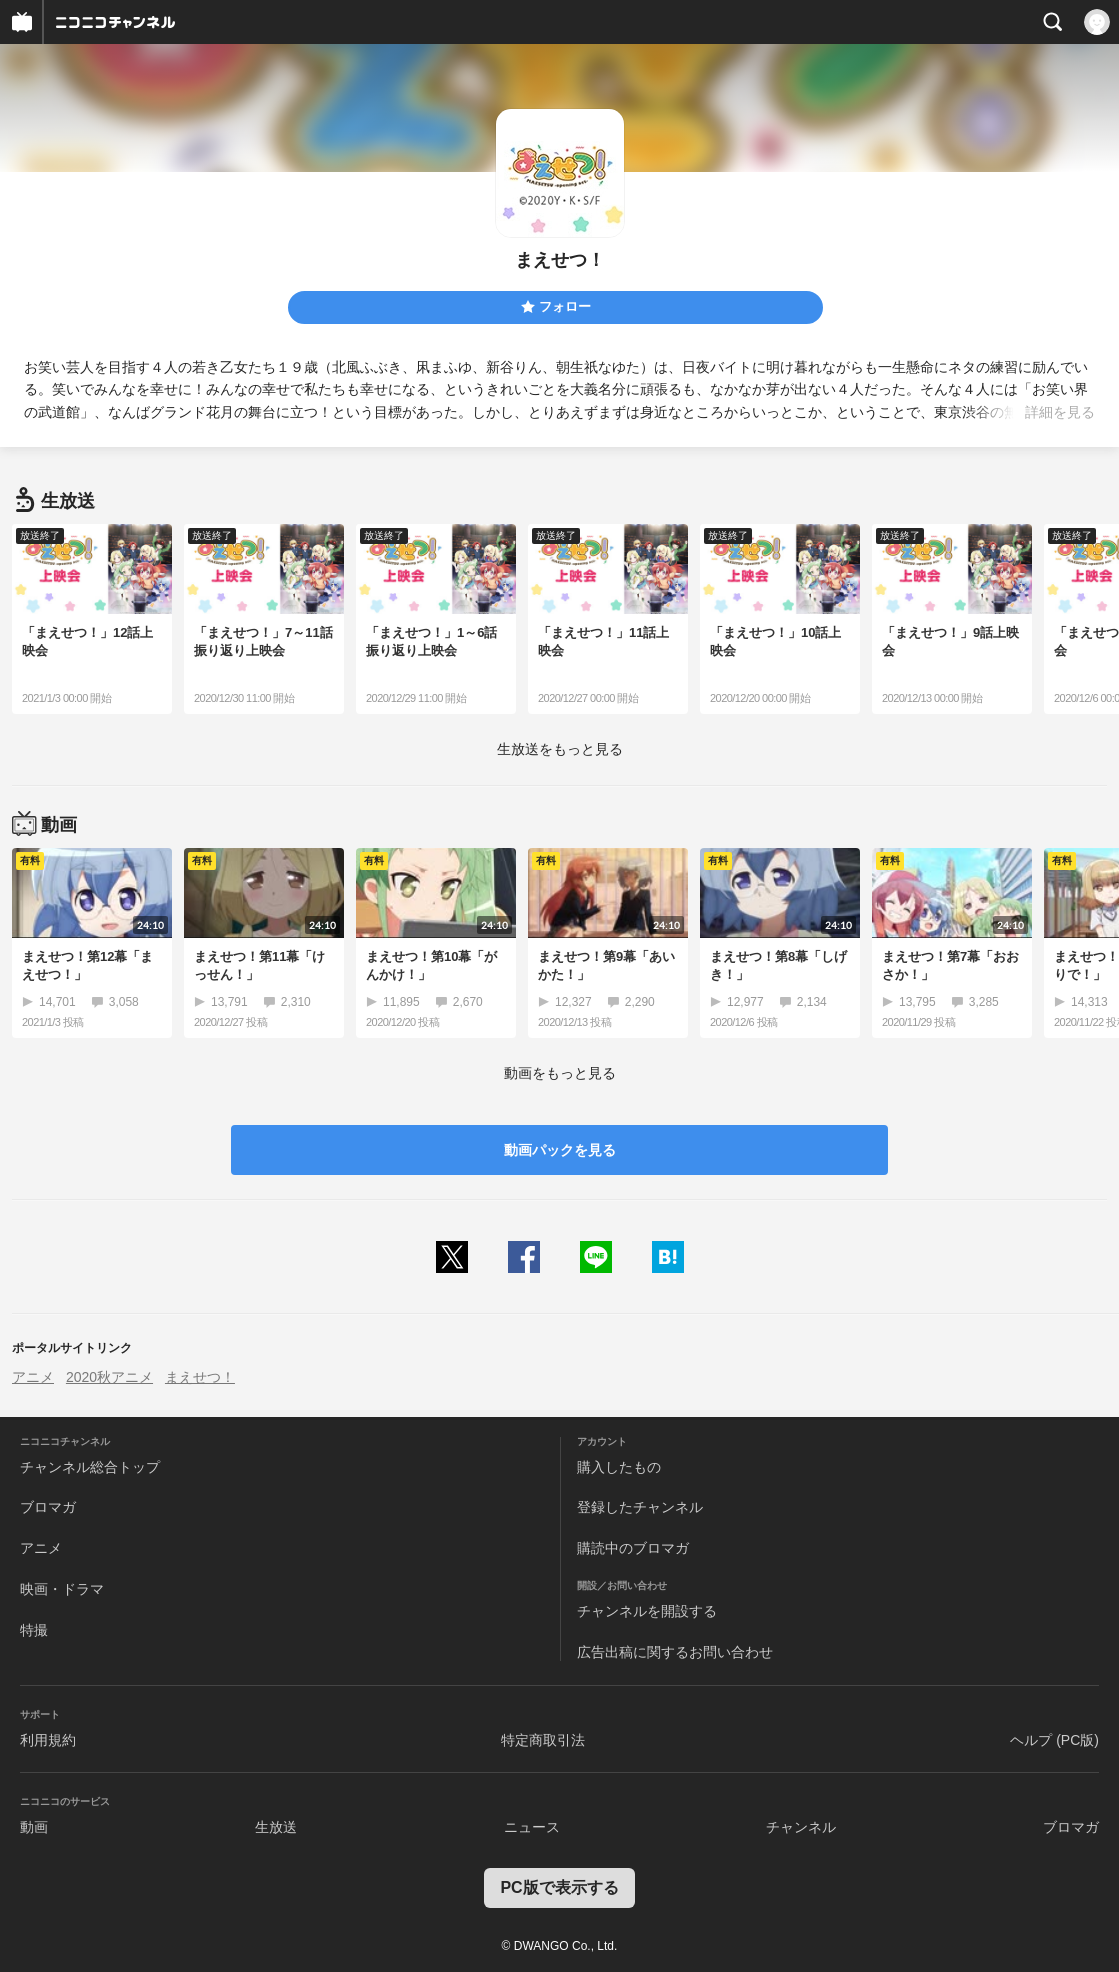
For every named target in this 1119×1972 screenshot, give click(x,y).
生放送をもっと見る (560, 749)
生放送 (276, 1827)
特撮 (34, 1630)
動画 (34, 1827)
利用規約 (48, 1740)
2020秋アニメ (109, 1377)
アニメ (33, 1377)
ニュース (532, 1827)
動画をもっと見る (560, 1073)
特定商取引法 (543, 1740)
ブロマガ (48, 1507)
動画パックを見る (560, 1150)
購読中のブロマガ (633, 1548)
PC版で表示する (559, 1887)
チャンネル (801, 1827)
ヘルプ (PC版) (1054, 1740)
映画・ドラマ (62, 1589)
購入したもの (619, 1467)
